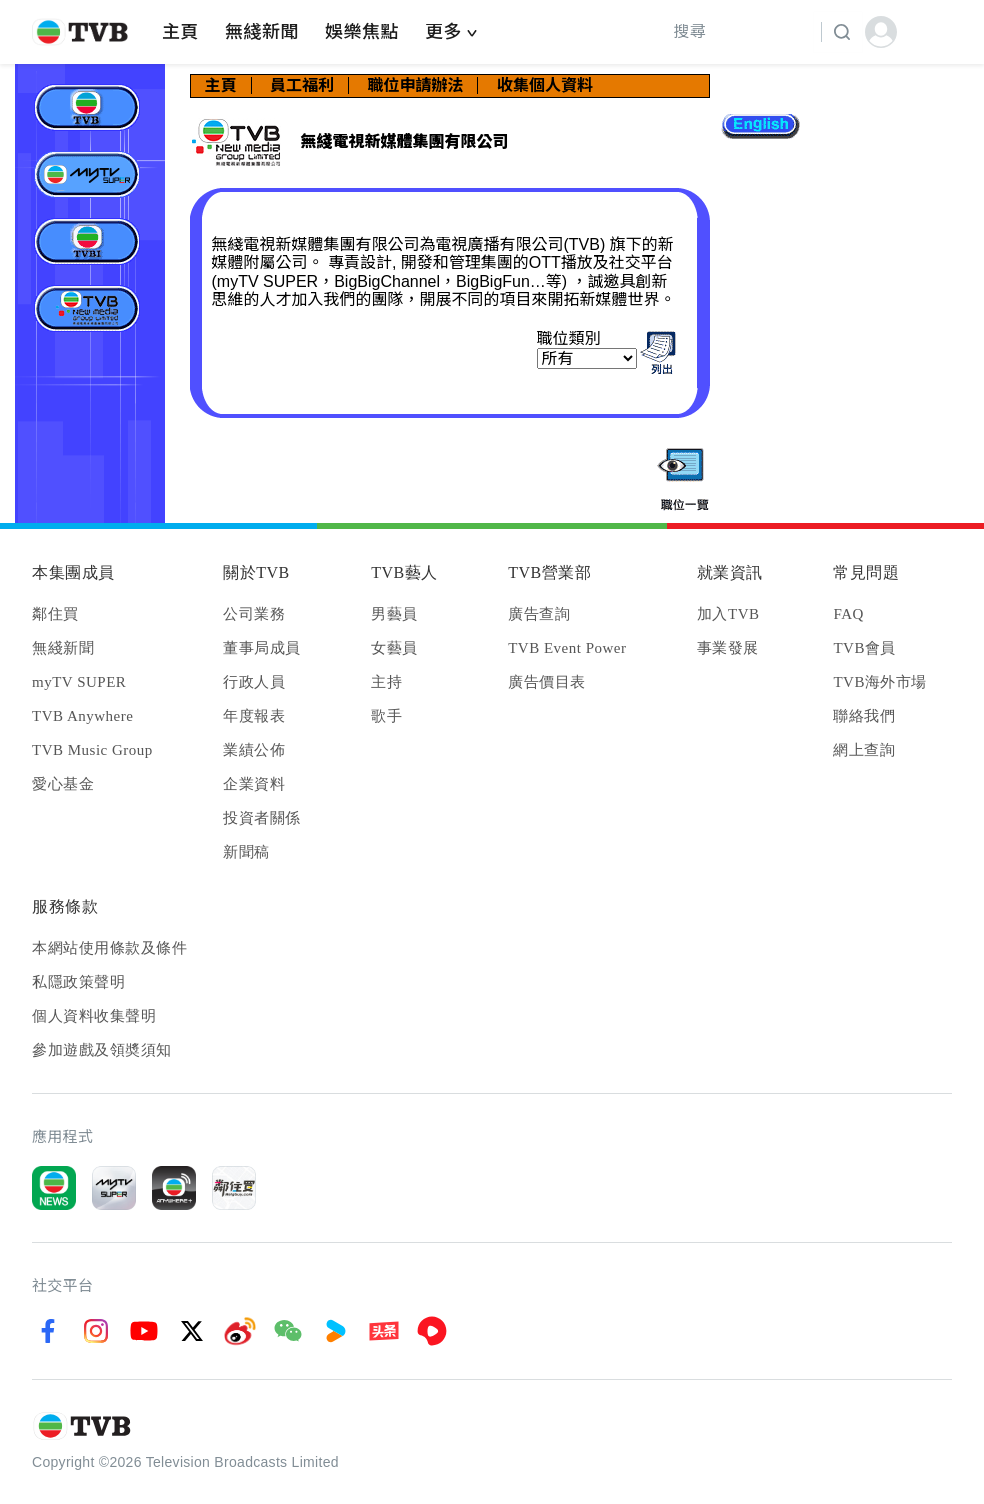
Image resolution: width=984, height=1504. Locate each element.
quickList (683, 480)
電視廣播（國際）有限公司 (90, 241)
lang (760, 127)
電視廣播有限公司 (90, 107)
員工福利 (302, 85)
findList (658, 352)
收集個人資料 (545, 85)
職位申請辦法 (415, 85)
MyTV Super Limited (90, 174)
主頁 (221, 85)
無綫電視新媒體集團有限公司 (90, 308)
